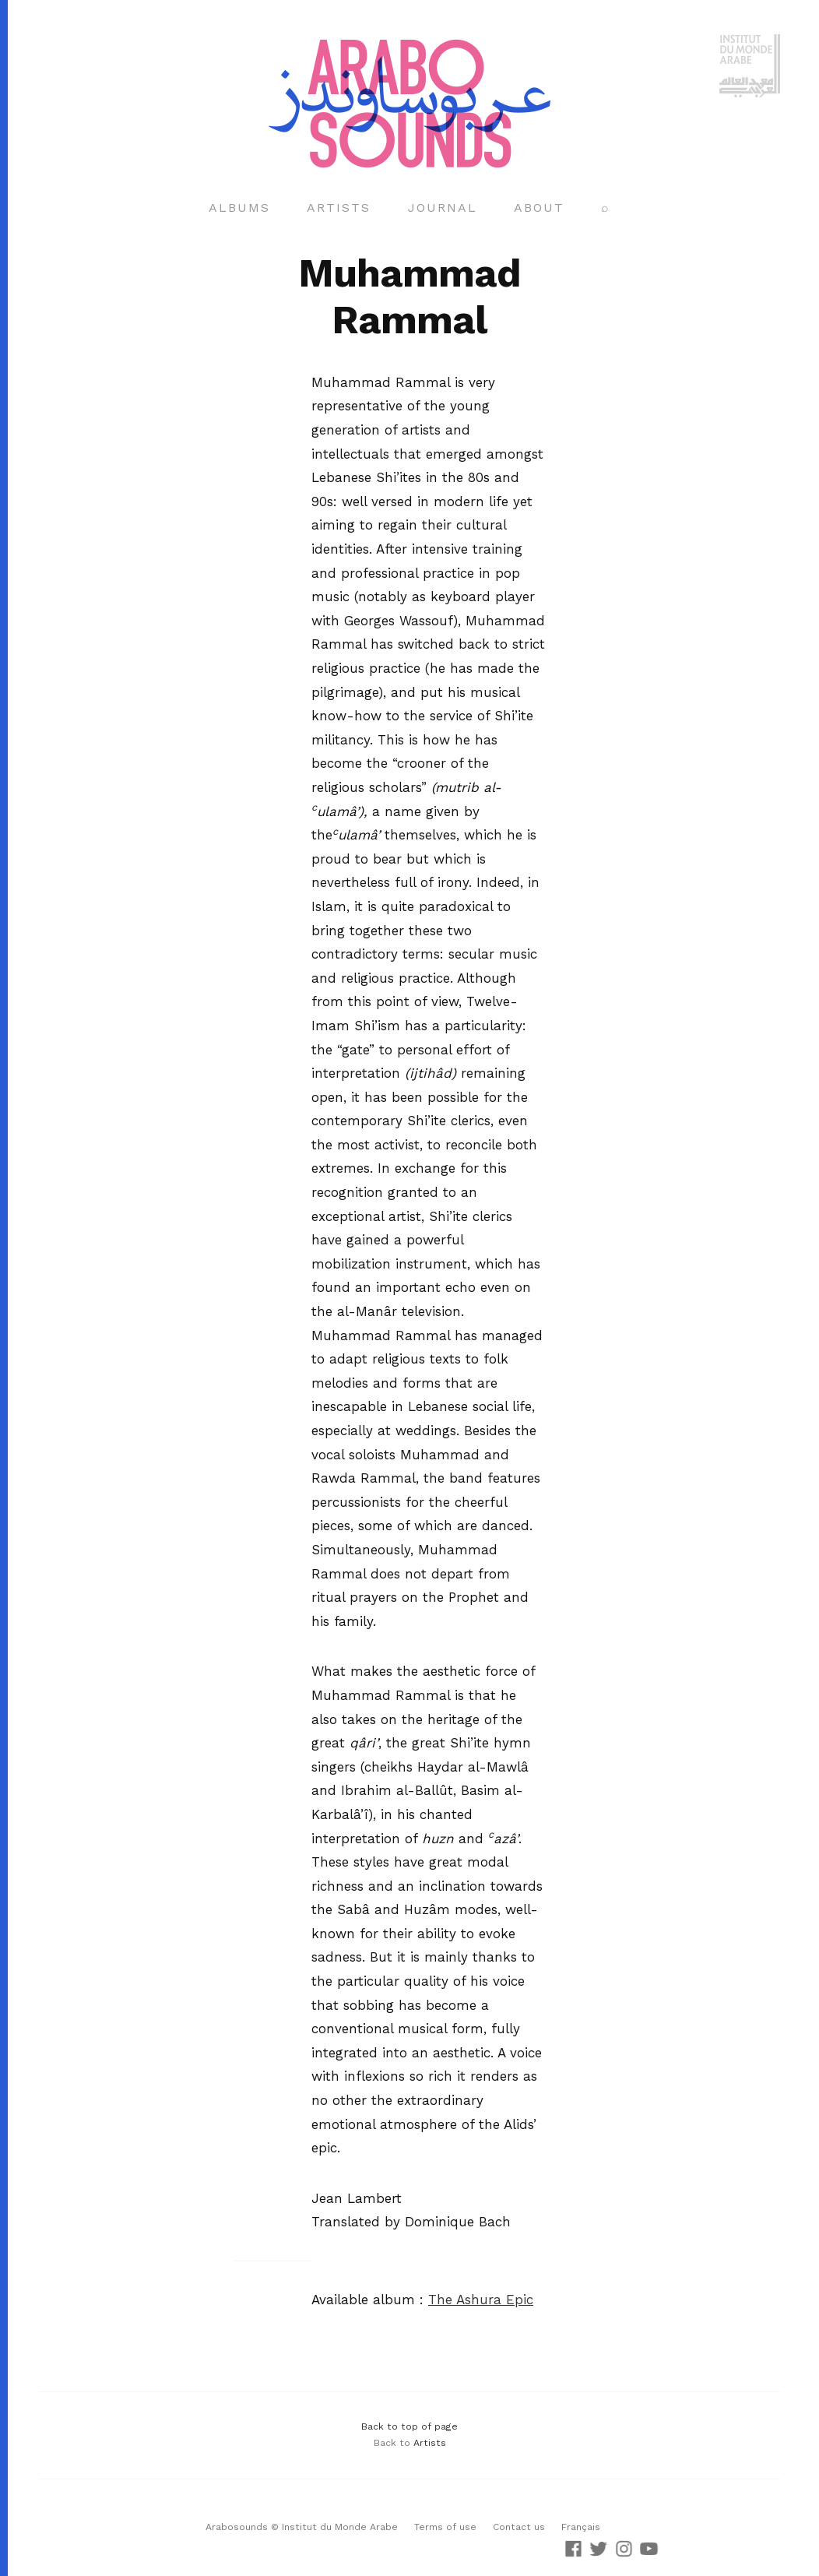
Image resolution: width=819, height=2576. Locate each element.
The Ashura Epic (480, 2299)
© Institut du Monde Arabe (334, 2526)
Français (580, 2526)
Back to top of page (409, 2426)
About (539, 207)
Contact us (519, 2526)
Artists (339, 207)
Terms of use (445, 2526)
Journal (442, 207)
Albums (239, 207)
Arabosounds (237, 2526)
